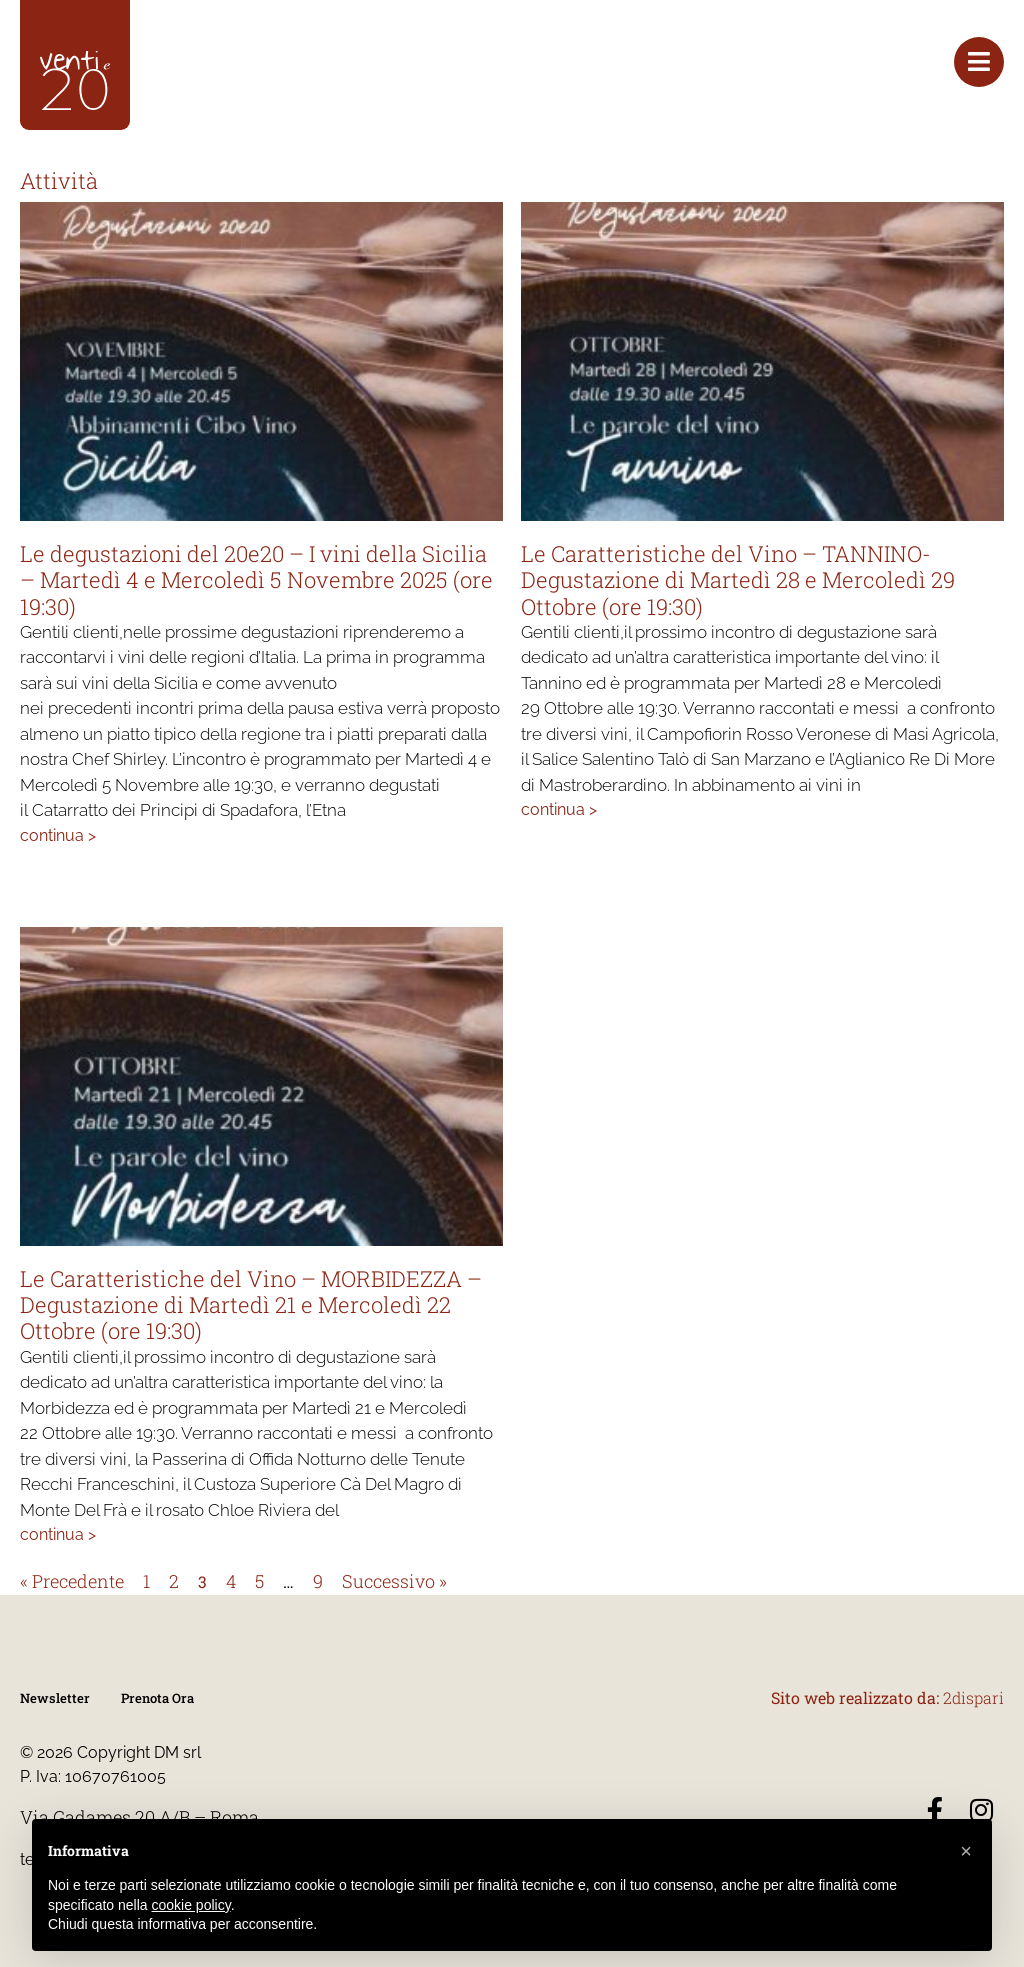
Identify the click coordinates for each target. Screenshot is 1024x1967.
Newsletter (55, 1698)
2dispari (973, 1697)
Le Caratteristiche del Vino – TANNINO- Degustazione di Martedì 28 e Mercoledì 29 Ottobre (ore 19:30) (738, 580)
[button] (966, 1851)
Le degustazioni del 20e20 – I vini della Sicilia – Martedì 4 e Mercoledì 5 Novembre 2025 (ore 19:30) (256, 580)
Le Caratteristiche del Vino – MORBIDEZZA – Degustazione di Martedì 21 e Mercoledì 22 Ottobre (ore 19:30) (251, 1305)
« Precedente (72, 1581)
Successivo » (394, 1581)
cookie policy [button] (191, 1905)
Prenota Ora (157, 1698)
